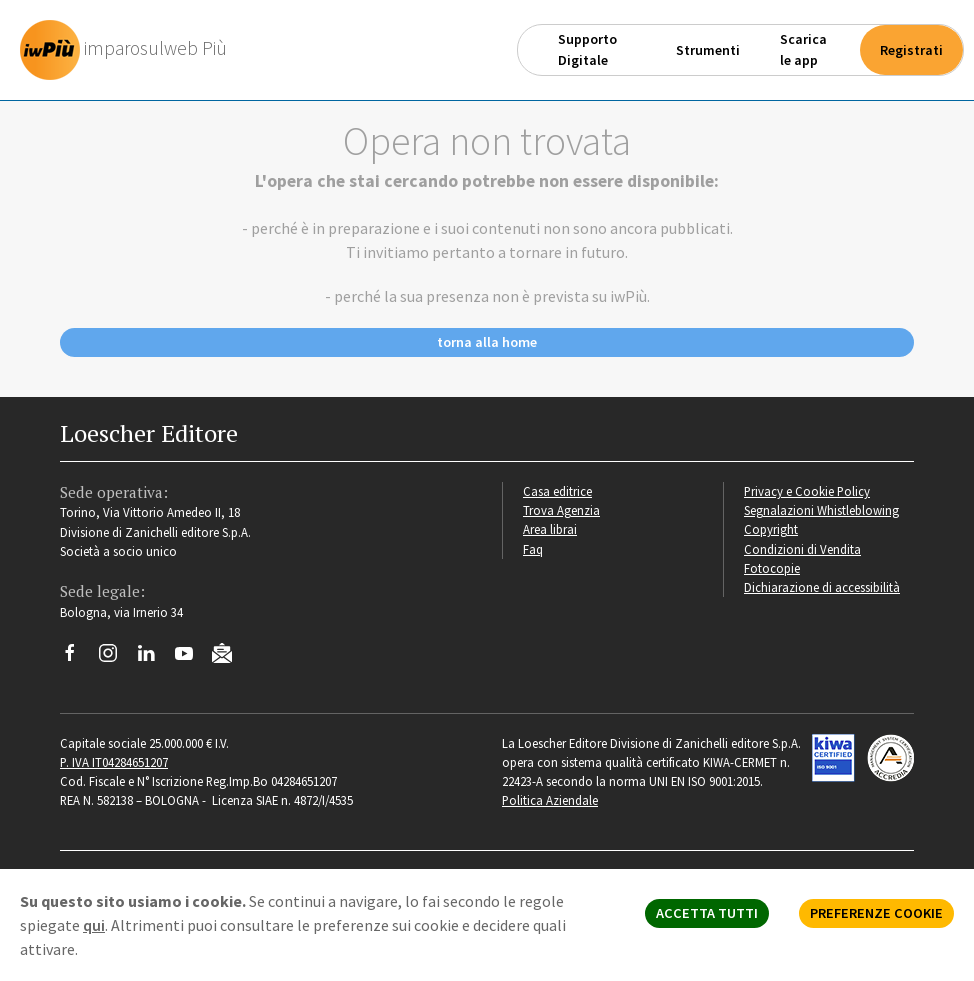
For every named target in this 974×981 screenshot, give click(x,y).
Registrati (911, 50)
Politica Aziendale (550, 800)
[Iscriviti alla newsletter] (229, 656)
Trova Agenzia (561, 510)
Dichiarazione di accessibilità (822, 587)
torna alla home (487, 342)
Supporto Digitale (587, 49)
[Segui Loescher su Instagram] (115, 658)
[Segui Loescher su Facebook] (77, 658)
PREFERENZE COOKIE (876, 913)
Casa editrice (557, 491)
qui (94, 925)
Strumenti (708, 50)
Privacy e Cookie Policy (807, 491)
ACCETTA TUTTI (707, 913)
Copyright (771, 529)
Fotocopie (772, 568)
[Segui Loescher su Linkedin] (153, 658)
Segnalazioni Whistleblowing (821, 510)
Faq (533, 549)
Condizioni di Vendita (802, 549)
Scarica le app (803, 49)
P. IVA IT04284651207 (114, 762)
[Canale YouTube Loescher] (191, 658)
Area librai (550, 529)
